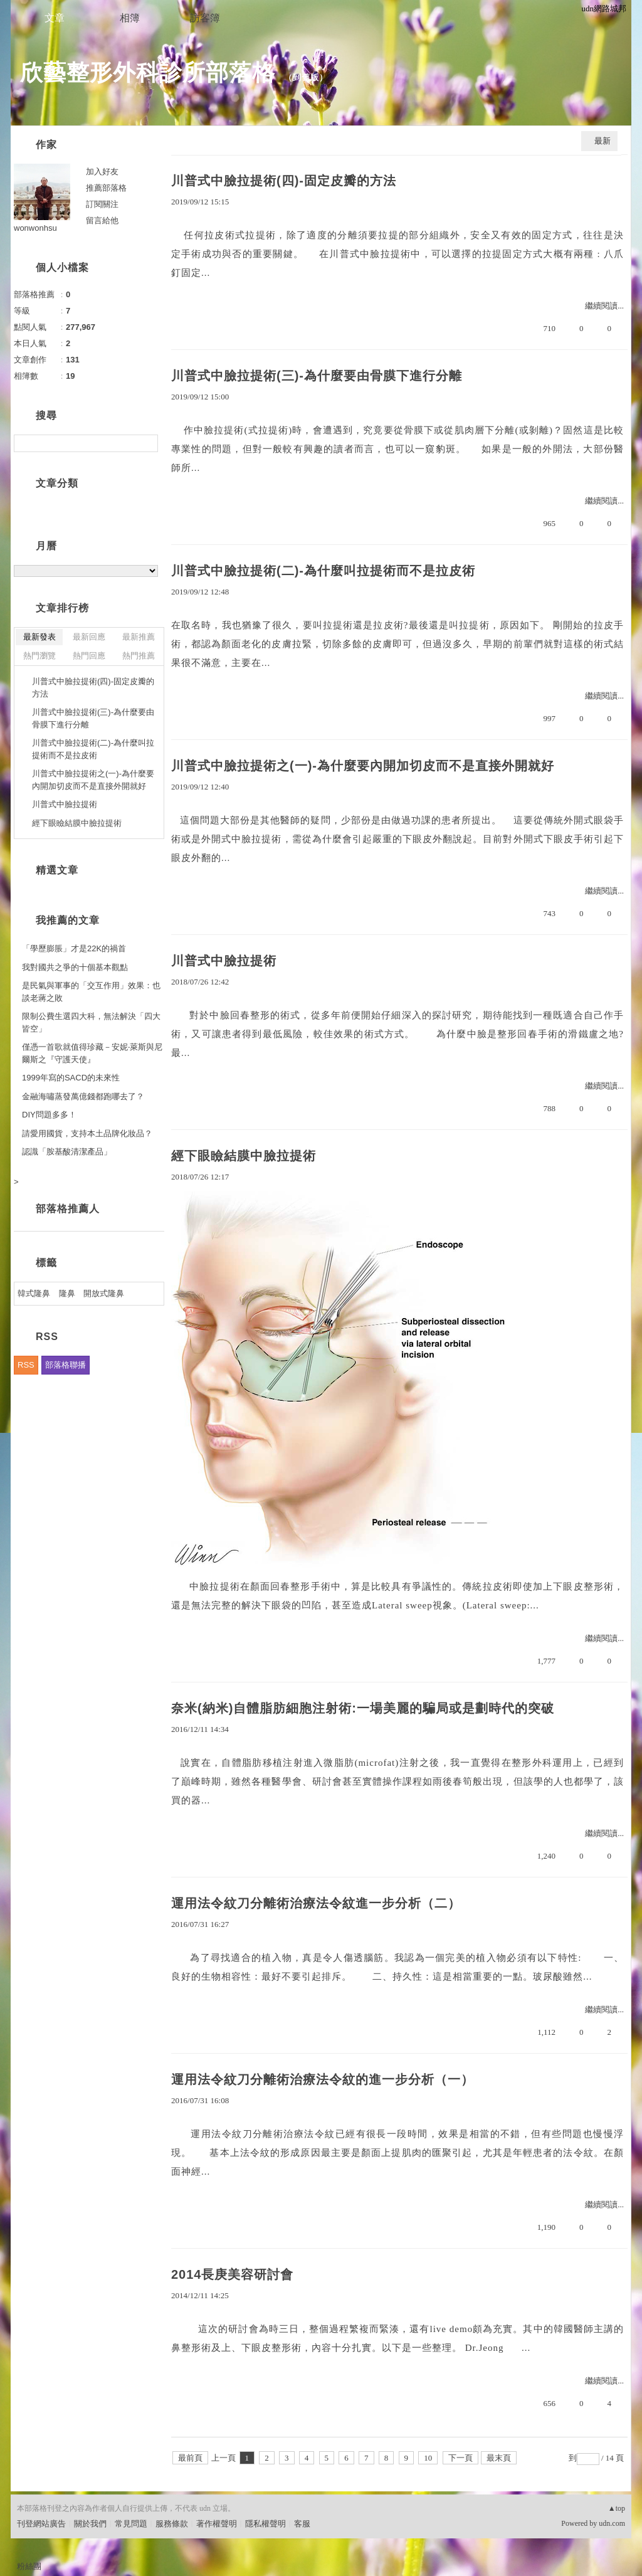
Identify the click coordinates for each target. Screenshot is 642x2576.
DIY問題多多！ (49, 1114)
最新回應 (89, 636)
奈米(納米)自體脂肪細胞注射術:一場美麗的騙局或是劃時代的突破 (362, 1708)
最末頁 (499, 2458)
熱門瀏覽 (39, 655)
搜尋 (147, 443)
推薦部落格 (106, 188)
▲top (616, 2508)
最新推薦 (138, 636)
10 (428, 2458)
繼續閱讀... (604, 305)
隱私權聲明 (265, 2523)
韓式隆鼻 (34, 1293)
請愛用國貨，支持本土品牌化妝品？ (87, 1133)
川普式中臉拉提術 (223, 961)
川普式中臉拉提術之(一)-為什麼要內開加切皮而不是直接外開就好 (362, 766)
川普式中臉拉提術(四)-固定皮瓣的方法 (283, 180)
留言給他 (102, 220)
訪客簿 (205, 18)
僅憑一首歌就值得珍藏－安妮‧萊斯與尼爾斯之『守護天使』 (92, 1053)
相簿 (130, 18)
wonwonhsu (35, 228)
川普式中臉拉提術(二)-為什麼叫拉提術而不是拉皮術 (323, 571)
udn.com (612, 2523)
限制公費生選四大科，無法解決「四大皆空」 (91, 1022)
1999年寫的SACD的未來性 (71, 1077)
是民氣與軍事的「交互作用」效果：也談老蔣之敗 (91, 992)
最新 (602, 140)
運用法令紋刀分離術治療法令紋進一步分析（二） (316, 1903)
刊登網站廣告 (41, 2523)
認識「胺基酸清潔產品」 (67, 1151)
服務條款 (171, 2523)
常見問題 (131, 2523)
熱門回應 (89, 655)
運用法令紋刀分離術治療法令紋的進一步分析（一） (322, 2079)
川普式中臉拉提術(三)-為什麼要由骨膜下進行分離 (316, 376)
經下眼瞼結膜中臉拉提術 (243, 1156)
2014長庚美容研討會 (232, 2274)
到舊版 (306, 77)
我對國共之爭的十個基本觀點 (75, 967)
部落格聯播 (65, 1365)
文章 (55, 18)
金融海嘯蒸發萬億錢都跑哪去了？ (83, 1096)
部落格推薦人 (68, 1208)
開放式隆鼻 (103, 1293)
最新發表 (39, 636)
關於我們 (90, 2523)
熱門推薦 (138, 655)
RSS (26, 1365)
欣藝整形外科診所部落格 (147, 72)
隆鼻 (67, 1293)
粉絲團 (29, 2566)
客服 (302, 2523)
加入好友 (102, 171)
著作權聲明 (216, 2523)
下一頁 (460, 2458)
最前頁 (190, 2458)
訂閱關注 (102, 204)
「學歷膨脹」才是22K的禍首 (74, 948)
